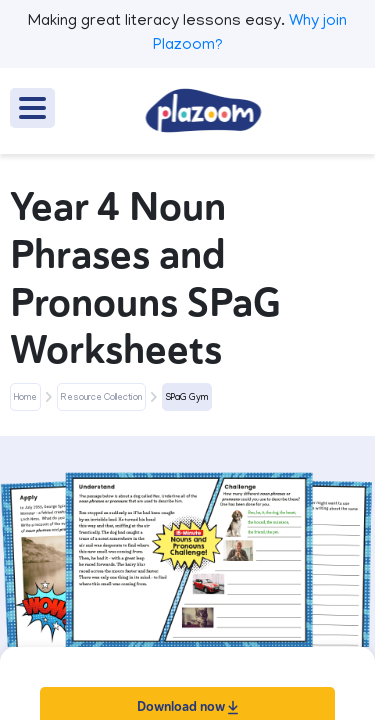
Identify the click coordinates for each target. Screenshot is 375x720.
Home (25, 398)
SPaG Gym (187, 398)
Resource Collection (101, 398)
